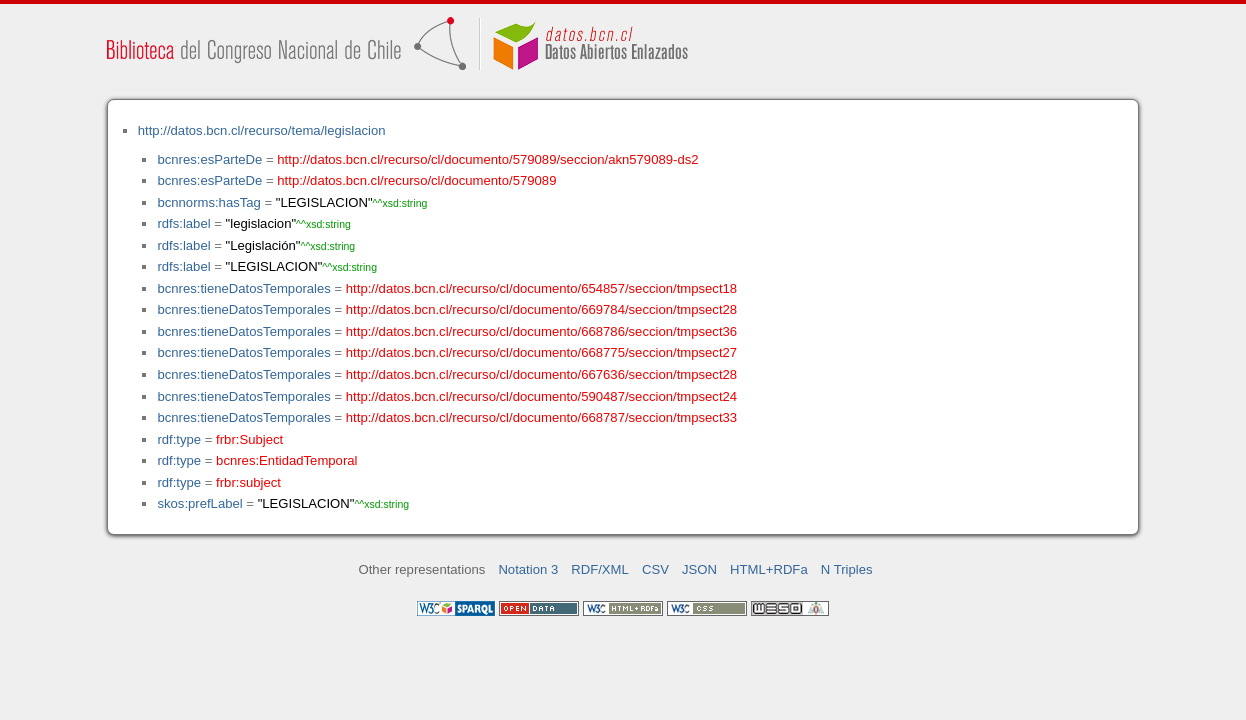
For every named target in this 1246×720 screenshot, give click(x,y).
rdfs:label (183, 223)
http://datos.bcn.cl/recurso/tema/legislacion (262, 130)
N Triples (847, 569)
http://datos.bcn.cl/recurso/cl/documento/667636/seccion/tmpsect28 (541, 374)
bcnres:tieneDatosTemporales (243, 288)
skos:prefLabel (199, 503)
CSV (655, 569)
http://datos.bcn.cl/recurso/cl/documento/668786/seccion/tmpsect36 (541, 331)
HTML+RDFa (769, 569)
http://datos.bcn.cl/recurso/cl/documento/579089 (416, 180)
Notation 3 (528, 569)
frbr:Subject (249, 439)
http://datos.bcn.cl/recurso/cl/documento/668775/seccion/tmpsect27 (541, 352)
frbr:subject (248, 482)
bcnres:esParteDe (209, 159)
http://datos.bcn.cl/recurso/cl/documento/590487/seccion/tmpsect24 (541, 396)
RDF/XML (600, 569)
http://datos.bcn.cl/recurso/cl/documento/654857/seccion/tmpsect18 (541, 288)
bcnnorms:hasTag (208, 202)
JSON (699, 569)
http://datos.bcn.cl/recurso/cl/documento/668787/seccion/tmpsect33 (541, 417)
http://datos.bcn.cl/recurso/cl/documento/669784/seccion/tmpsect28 (541, 309)
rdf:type (179, 439)
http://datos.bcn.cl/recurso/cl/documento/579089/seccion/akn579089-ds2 (487, 159)
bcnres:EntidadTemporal (286, 460)
